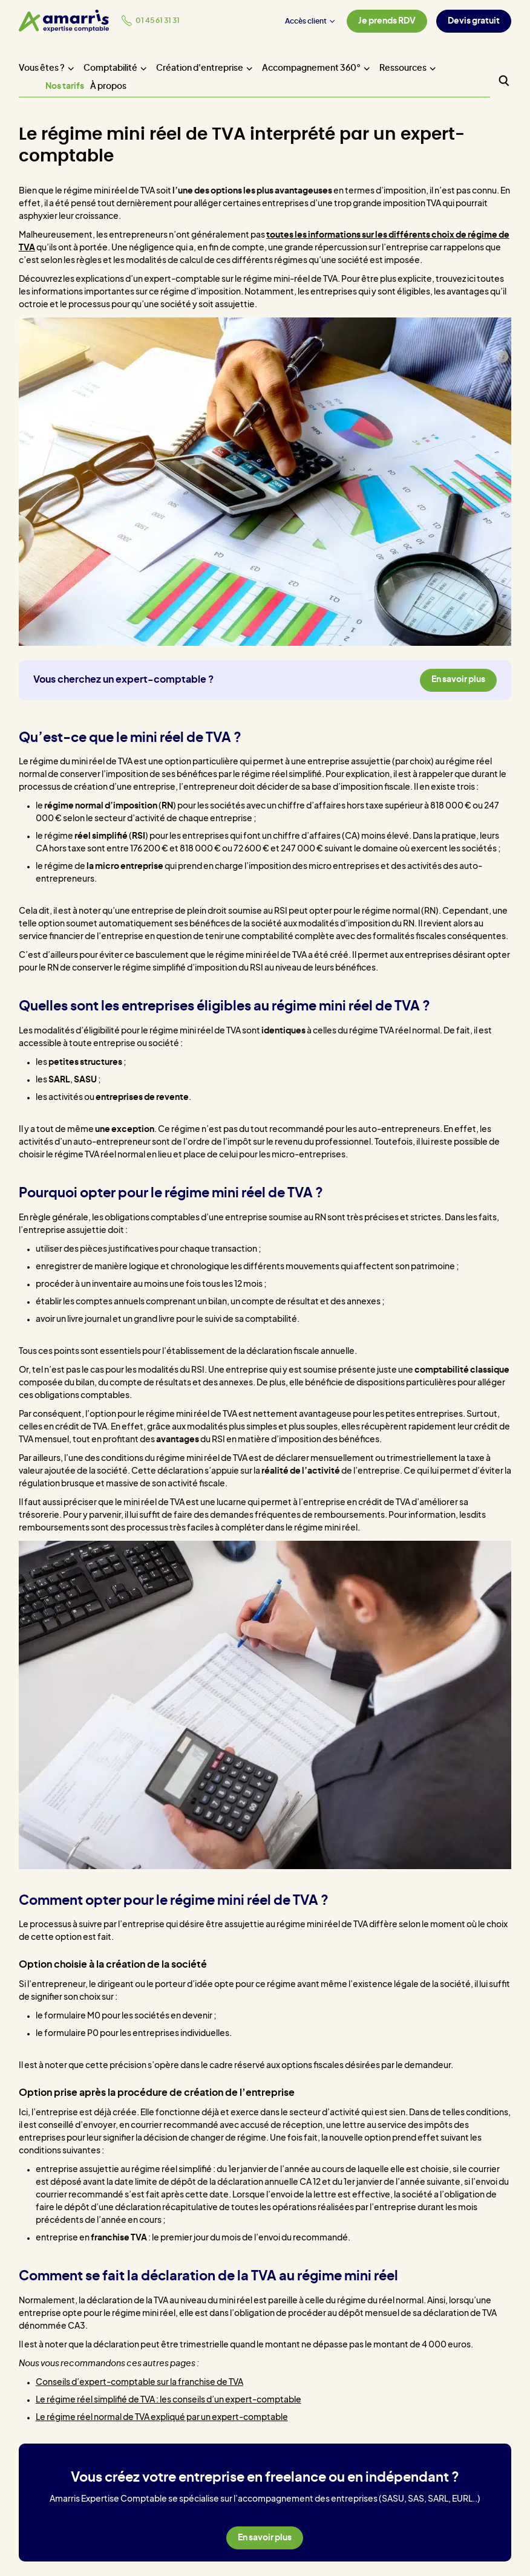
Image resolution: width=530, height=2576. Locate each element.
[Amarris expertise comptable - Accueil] (64, 21)
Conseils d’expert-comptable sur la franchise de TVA (139, 2382)
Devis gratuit (474, 21)
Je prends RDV (387, 21)
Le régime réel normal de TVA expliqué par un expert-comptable (162, 2417)
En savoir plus (458, 679)
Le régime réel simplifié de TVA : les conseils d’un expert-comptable (168, 2400)
